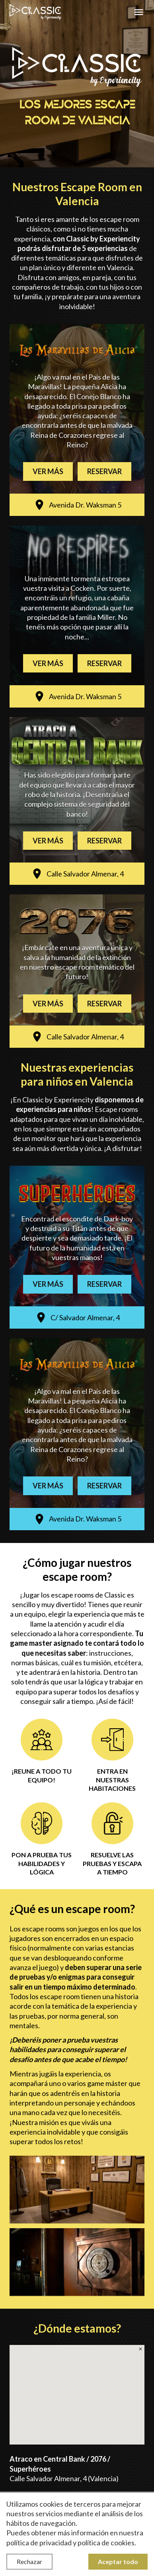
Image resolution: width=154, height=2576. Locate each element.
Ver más (48, 471)
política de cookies (106, 2542)
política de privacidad (39, 2542)
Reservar (104, 471)
